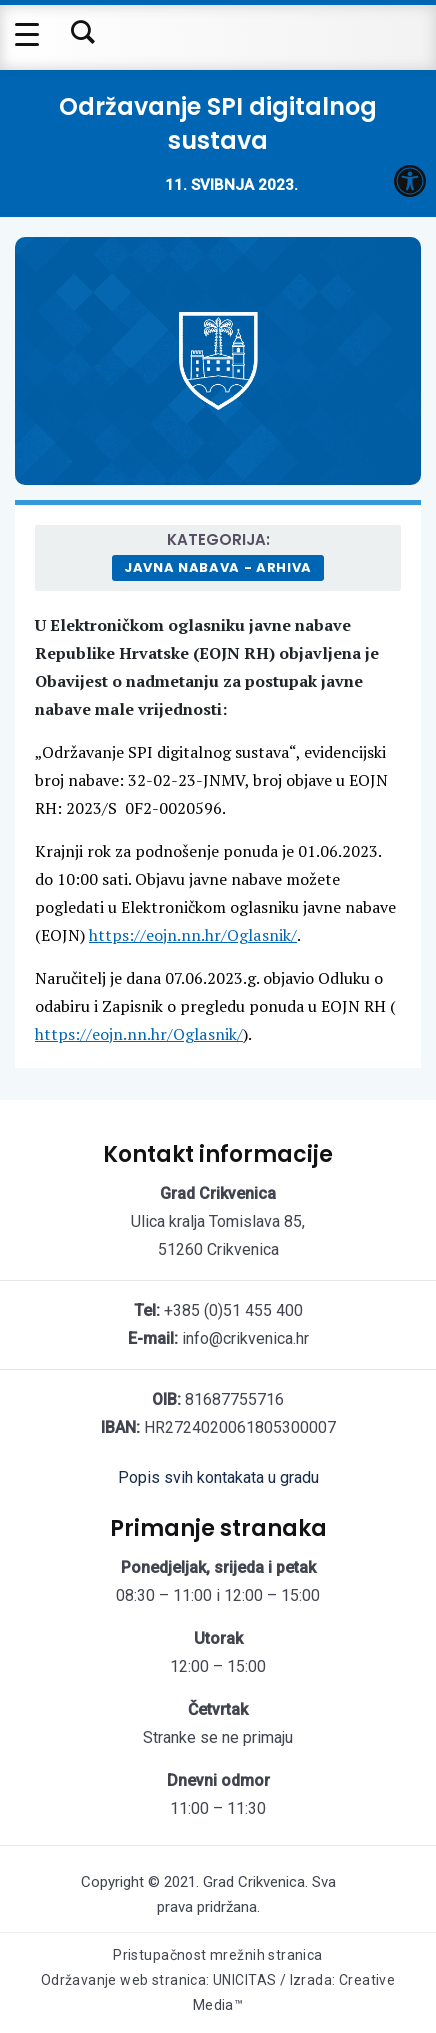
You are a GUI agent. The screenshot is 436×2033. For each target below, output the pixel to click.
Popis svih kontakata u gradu (218, 1477)
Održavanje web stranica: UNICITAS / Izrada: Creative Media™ (218, 1992)
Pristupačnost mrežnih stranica (218, 1955)
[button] (410, 181)
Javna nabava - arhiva (218, 567)
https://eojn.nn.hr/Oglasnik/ (192, 935)
